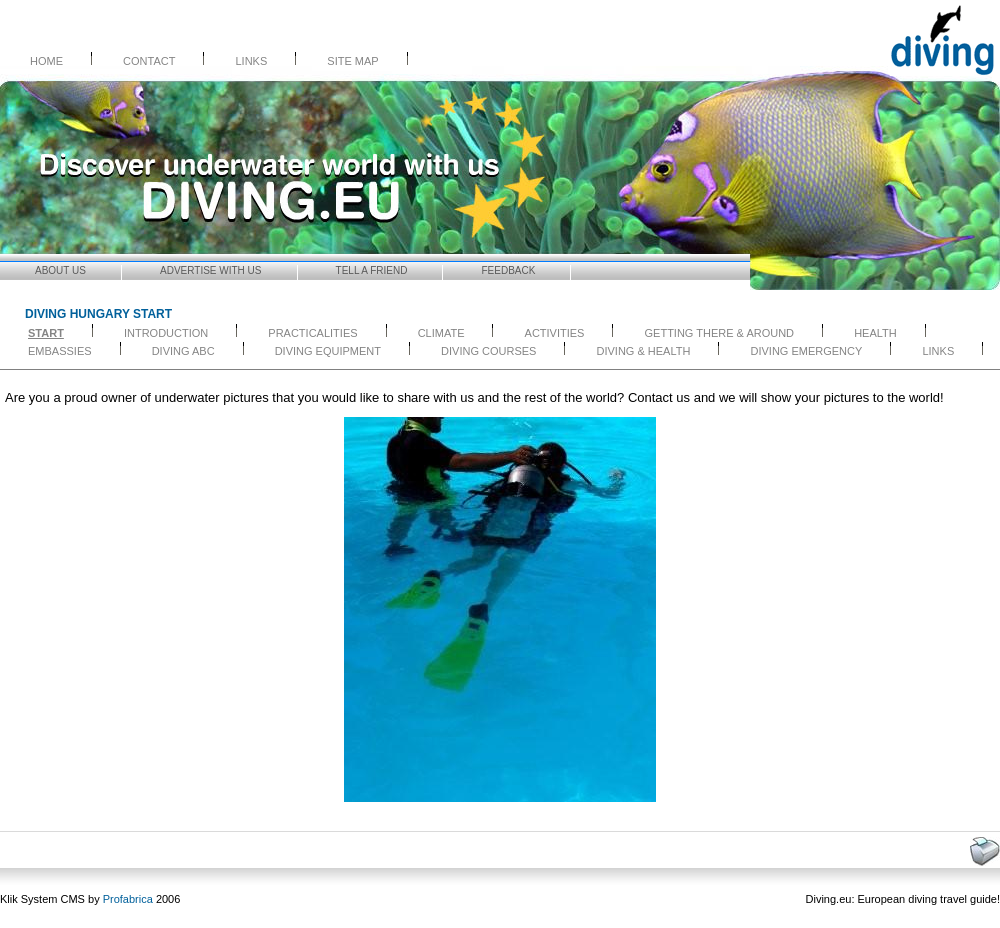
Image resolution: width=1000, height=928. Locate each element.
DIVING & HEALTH (644, 351)
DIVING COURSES (488, 351)
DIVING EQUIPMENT (328, 351)
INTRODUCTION (166, 333)
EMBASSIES (60, 351)
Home (46, 61)
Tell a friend (372, 270)
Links (251, 61)
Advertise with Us (211, 270)
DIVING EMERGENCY (807, 351)
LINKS (938, 351)
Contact (149, 61)
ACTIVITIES (555, 333)
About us (60, 270)
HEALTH (875, 333)
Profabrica (128, 899)
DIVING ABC (183, 351)
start (46, 333)
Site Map (352, 61)
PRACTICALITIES (312, 333)
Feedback (509, 270)
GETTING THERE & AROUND (720, 333)
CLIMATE (441, 333)
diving (922, 899)
